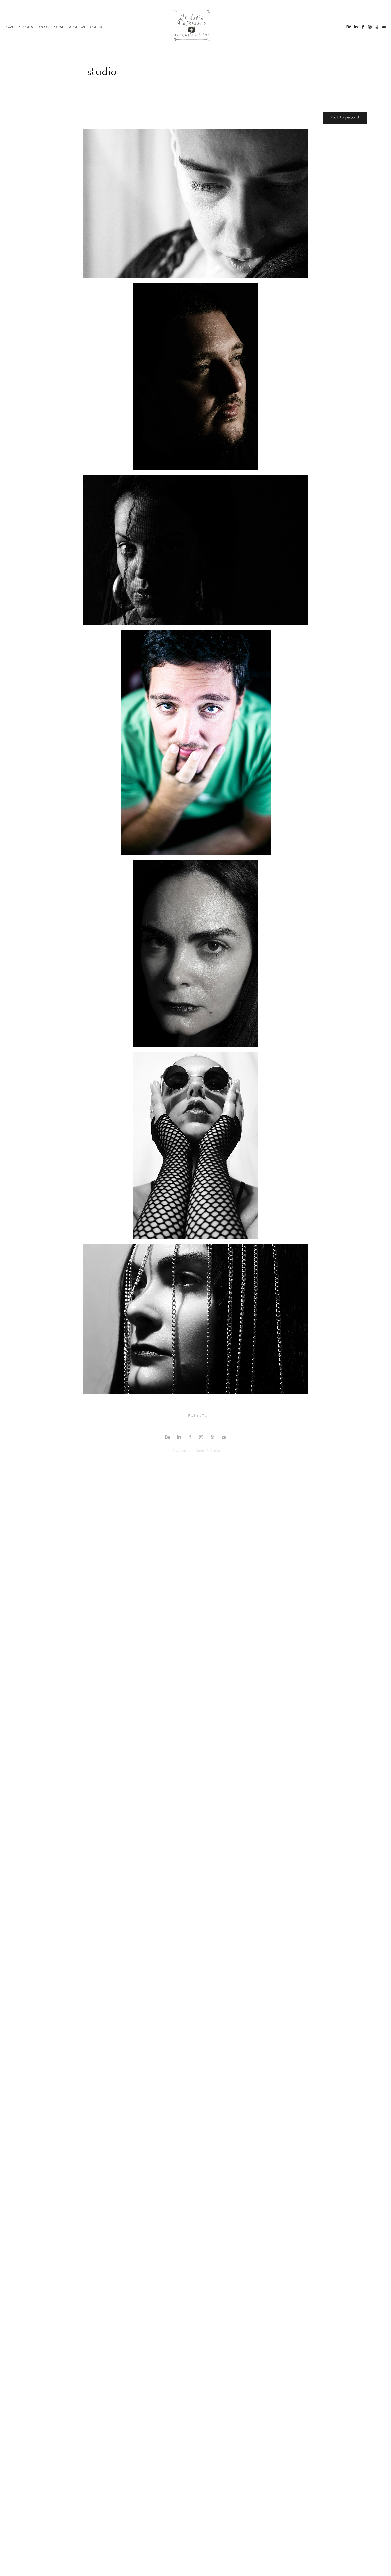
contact (97, 27)
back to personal (345, 117)
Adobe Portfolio (206, 1451)
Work (44, 27)
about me (77, 27)
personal (26, 27)
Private (59, 27)
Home (9, 27)
